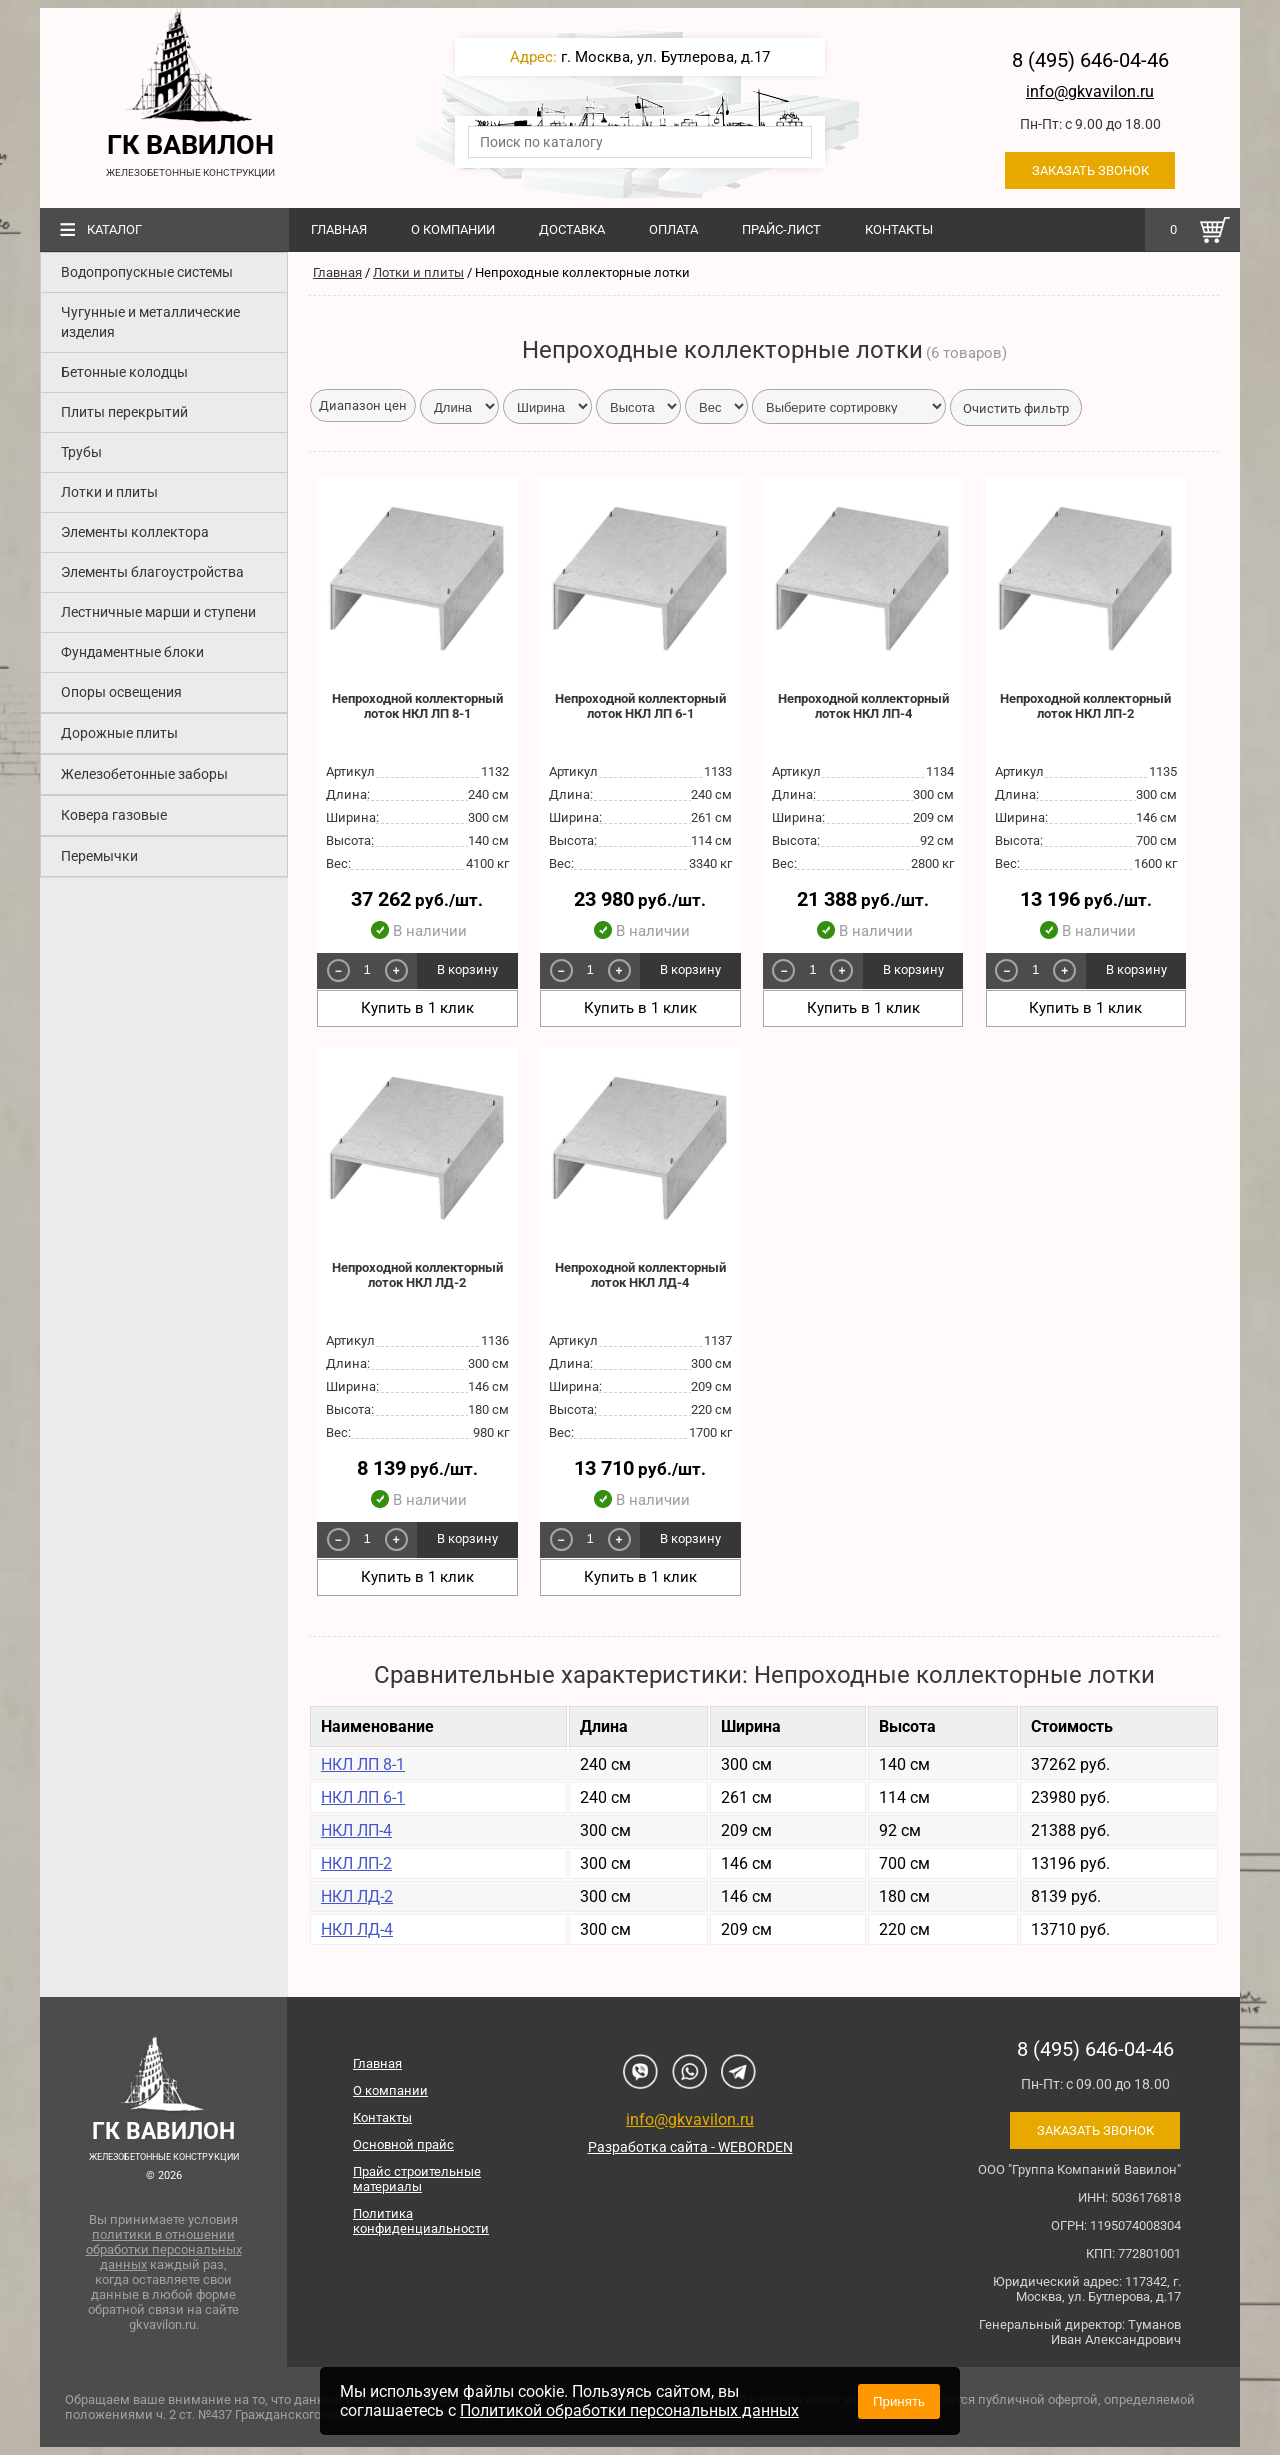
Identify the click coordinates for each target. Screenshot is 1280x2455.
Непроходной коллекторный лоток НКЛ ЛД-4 (640, 1275)
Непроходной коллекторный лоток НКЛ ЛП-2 (1085, 706)
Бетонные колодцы (124, 372)
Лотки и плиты (109, 492)
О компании (453, 229)
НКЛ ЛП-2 (356, 1863)
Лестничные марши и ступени (158, 612)
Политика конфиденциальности (421, 2221)
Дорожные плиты (119, 733)
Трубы (81, 452)
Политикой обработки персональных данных (629, 2410)
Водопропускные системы (147, 272)
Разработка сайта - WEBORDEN (690, 2147)
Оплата (673, 229)
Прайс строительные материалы (417, 2179)
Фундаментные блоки (132, 652)
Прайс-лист (781, 229)
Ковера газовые (114, 815)
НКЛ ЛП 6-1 (363, 1797)
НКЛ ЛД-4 (357, 1929)
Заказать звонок (1090, 170)
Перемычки (99, 856)
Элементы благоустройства (152, 572)
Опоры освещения (121, 692)
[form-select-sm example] (849, 406)
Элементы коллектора (135, 532)
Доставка (572, 229)
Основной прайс (403, 2144)
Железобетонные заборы (144, 774)
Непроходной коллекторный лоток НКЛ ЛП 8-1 (417, 706)
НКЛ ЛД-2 (357, 1896)
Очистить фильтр (1016, 408)
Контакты (899, 229)
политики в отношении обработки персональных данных (164, 2249)
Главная (339, 229)
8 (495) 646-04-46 (1090, 60)
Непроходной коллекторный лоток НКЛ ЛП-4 (863, 706)
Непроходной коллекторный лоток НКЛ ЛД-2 (417, 1275)
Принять (899, 2401)
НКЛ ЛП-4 (356, 1830)
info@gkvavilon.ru (1090, 91)
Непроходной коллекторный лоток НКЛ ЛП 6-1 (640, 706)
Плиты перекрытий (124, 412)
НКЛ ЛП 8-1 (363, 1764)
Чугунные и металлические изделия (150, 322)
